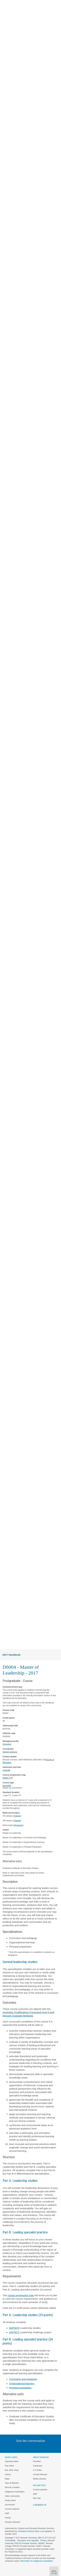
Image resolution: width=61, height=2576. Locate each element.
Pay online (9, 2466)
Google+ (33, 2447)
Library (8, 2474)
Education (7, 1744)
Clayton (17, 1816)
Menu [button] (56, 1655)
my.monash (10, 2505)
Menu (4, 5)
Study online (10, 2500)
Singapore (18, 1825)
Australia (6, 1770)
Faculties (37, 2461)
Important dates (11, 2461)
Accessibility (10, 2540)
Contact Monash (40, 2474)
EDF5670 (14, 2328)
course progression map (20, 2295)
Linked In (14, 2447)
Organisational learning (21, 2383)
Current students (12, 2509)
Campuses (37, 2466)
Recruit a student (12, 2487)
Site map (37, 2498)
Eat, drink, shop (11, 2470)
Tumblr (39, 2447)
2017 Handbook (11, 1654)
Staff (7, 2513)
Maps (7, 2479)
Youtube (46, 2447)
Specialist (7, 1785)
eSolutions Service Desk (28, 2531)
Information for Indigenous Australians (36, 2561)
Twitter (21, 2447)
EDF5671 (14, 2332)
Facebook (27, 2447)
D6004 (5, 1778)
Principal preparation (20, 2387)
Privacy (43, 2540)
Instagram (7, 2447)
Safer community (12, 2496)
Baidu (53, 2447)
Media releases (39, 2479)
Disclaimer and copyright (28, 2540)
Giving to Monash (12, 2522)
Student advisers (10, 1752)
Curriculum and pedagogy (23, 2379)
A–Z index (37, 2470)
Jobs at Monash (12, 2483)
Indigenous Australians (15, 2492)
